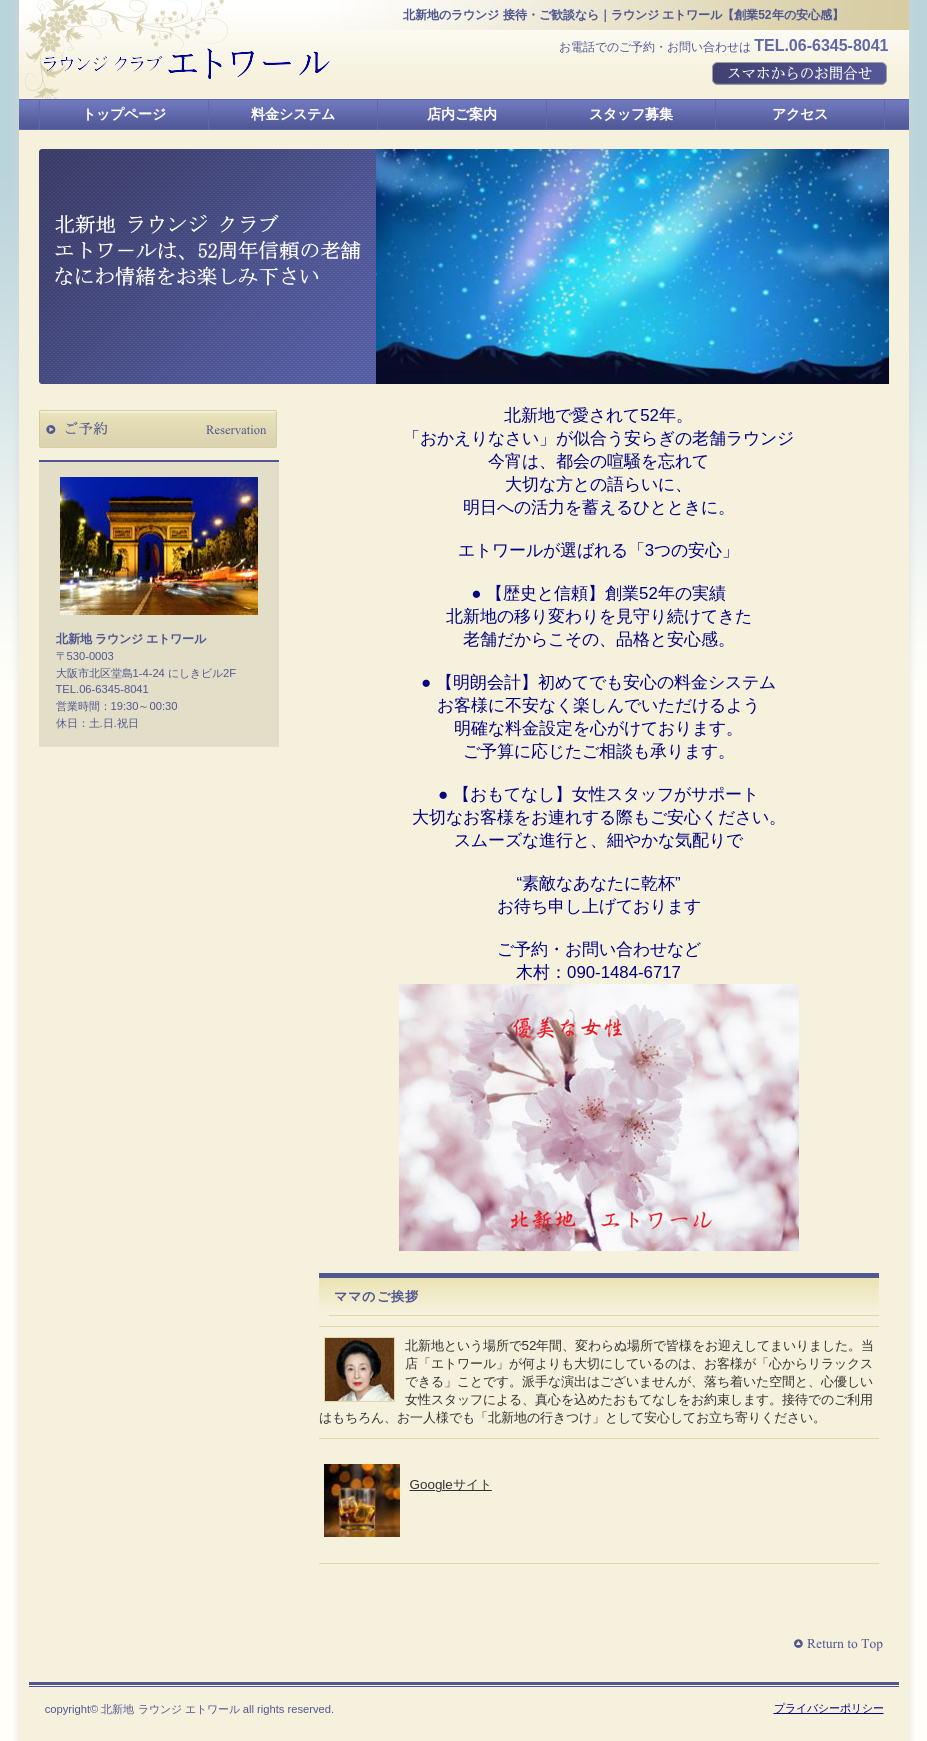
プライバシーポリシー (829, 1708)
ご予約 (158, 429)
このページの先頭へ (840, 1644)
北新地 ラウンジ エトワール (187, 64)
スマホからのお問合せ (800, 74)
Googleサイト (451, 1484)
